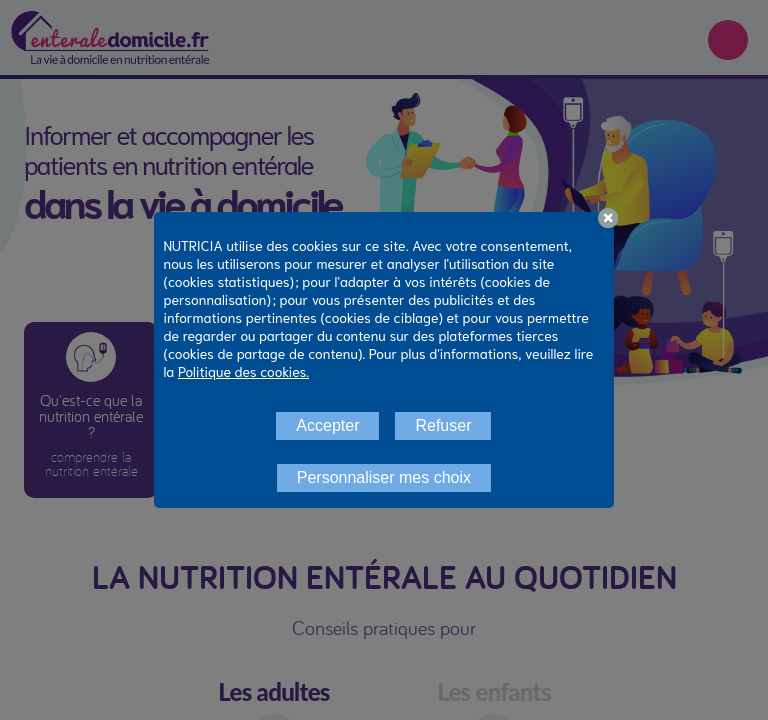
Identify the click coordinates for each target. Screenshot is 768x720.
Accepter (327, 425)
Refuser (443, 425)
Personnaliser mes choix (384, 477)
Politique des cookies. (243, 371)
